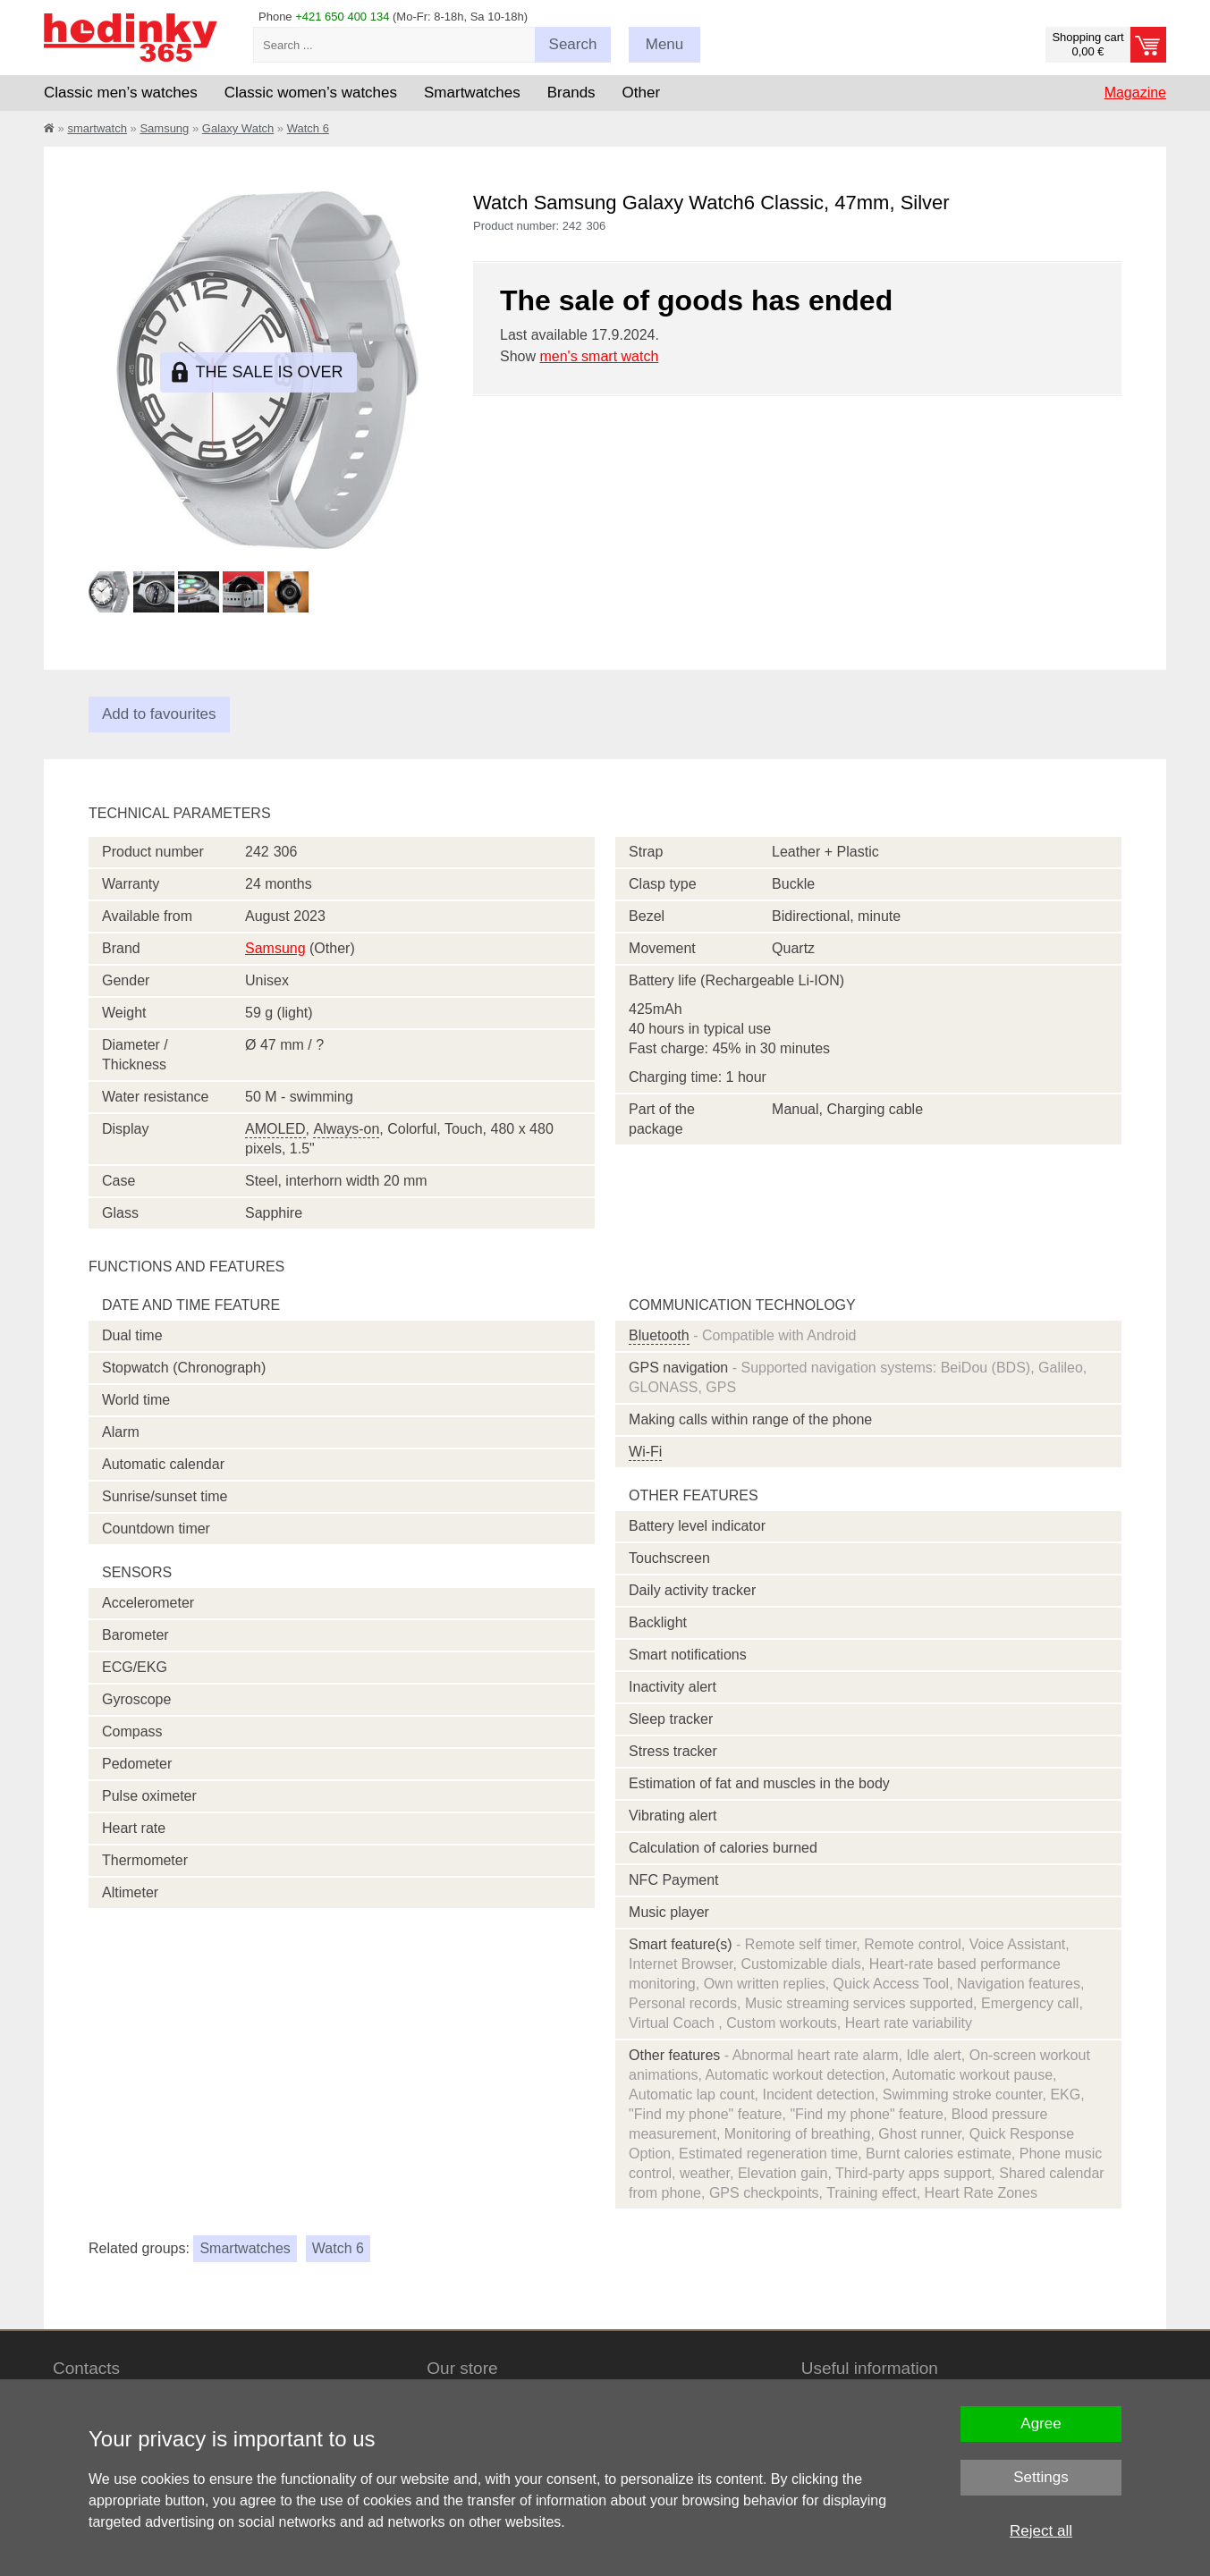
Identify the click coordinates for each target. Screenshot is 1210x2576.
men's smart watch (598, 356)
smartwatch (96, 128)
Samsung (164, 128)
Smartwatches (244, 2248)
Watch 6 (308, 128)
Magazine (1135, 92)
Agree (1040, 2423)
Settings (1040, 2477)
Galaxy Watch (238, 128)
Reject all (1041, 2530)
